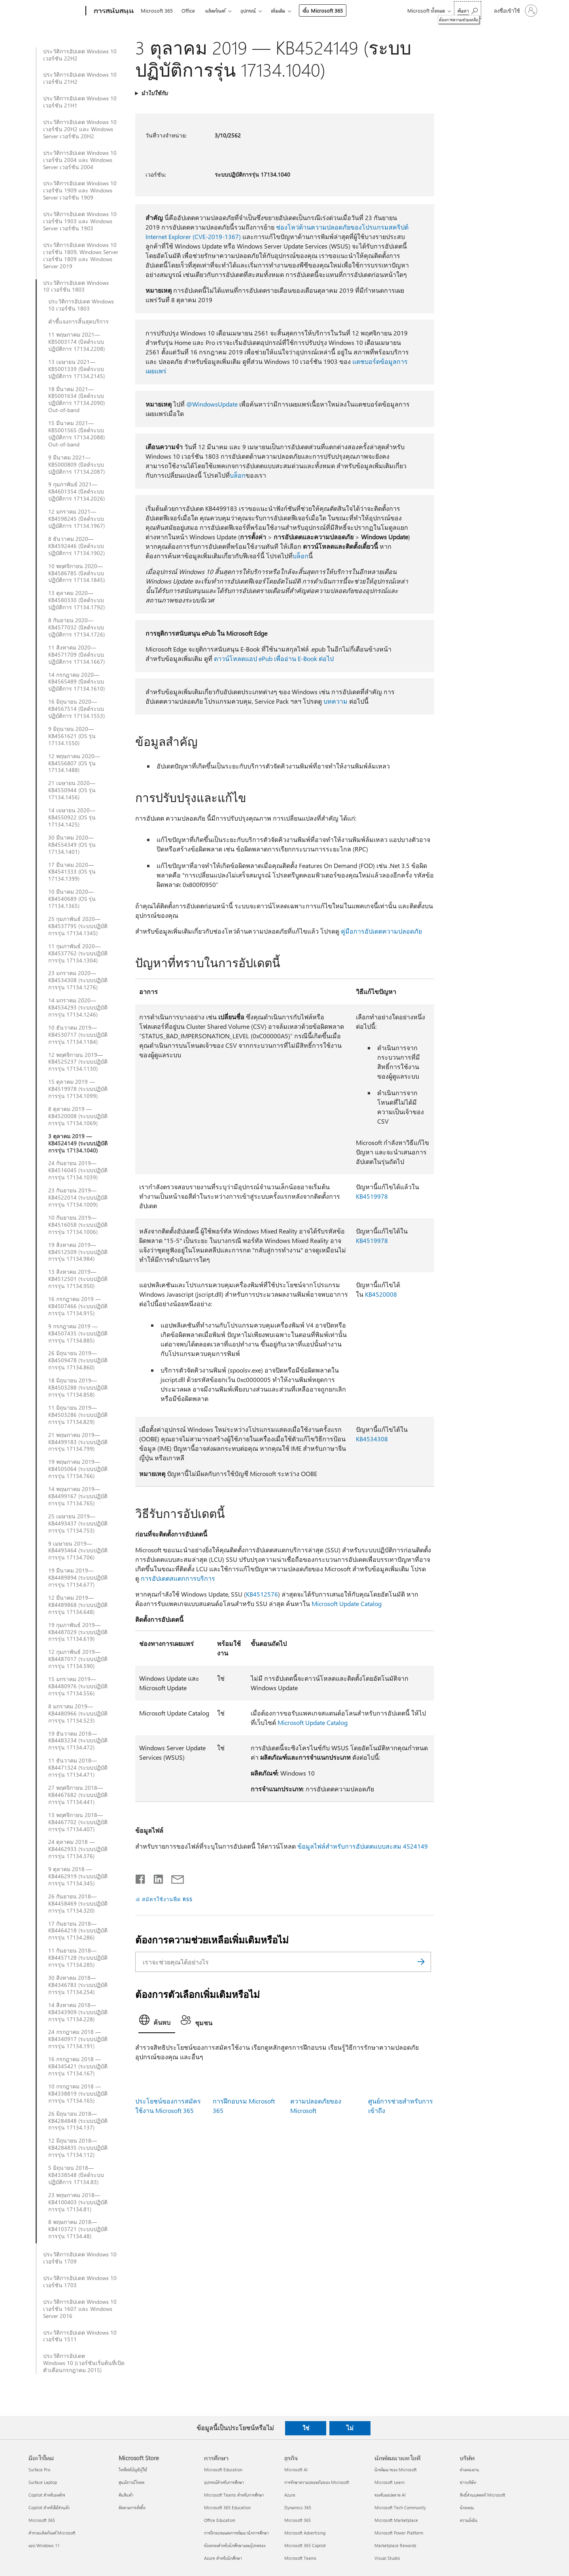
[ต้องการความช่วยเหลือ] (467, 10)
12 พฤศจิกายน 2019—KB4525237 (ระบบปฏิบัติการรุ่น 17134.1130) (78, 1062)
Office (188, 10)
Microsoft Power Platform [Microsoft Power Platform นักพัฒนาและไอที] (398, 2533)
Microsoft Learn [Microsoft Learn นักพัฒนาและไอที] (389, 2482)
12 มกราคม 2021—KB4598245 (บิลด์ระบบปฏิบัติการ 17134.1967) (76, 518)
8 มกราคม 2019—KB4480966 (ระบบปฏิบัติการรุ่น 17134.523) (78, 1713)
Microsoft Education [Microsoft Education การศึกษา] (223, 2469)
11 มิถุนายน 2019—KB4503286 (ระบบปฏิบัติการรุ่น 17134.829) (78, 1414)
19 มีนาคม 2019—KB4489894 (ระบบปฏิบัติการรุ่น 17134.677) (78, 1577)
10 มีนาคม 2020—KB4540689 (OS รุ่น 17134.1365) (72, 899)
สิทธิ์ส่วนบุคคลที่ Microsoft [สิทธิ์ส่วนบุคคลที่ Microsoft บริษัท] (482, 2495)
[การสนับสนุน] (113, 11)
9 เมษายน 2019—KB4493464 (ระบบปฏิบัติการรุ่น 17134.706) (78, 1550)
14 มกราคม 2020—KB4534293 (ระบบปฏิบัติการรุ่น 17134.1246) (78, 1007)
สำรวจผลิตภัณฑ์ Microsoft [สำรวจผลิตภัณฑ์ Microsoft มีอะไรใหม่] (52, 2533)
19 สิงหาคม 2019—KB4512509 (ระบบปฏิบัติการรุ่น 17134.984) (78, 1252)
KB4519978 (372, 1196)
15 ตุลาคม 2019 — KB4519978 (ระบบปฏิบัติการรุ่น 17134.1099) (78, 1089)
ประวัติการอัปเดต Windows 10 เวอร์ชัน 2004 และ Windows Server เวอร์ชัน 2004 (80, 160)
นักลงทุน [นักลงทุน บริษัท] (467, 2507)
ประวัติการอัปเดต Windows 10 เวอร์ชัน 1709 (80, 2258)
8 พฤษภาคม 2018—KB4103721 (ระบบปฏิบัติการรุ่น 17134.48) (78, 2229)
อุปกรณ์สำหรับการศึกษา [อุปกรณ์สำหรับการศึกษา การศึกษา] (224, 2482)
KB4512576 (262, 1594)
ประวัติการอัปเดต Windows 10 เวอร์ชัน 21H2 (80, 78)
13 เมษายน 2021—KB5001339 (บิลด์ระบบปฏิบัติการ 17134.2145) (76, 369)
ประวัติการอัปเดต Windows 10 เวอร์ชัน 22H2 (80, 55)
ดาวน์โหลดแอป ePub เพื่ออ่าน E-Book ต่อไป (274, 658)
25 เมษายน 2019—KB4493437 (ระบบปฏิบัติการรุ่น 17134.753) (78, 1523)
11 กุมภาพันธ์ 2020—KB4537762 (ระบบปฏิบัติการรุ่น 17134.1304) (78, 953)
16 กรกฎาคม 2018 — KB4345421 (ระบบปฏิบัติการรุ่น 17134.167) (78, 2066)
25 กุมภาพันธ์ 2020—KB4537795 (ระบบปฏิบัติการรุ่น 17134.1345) (78, 926)
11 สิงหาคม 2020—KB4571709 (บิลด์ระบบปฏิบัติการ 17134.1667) (76, 654)
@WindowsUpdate (212, 404)
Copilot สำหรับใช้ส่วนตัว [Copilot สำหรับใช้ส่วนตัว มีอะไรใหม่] (49, 2507)
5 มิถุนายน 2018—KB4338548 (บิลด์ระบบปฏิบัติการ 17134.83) (76, 2175)
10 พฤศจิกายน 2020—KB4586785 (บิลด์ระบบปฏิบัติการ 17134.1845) (76, 573)
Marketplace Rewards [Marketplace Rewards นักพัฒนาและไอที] (395, 2545)
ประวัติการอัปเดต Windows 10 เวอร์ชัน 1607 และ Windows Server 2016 (80, 2309)
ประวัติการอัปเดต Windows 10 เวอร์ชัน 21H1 (80, 102)
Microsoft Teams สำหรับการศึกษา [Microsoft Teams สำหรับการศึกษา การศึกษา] (234, 2495)
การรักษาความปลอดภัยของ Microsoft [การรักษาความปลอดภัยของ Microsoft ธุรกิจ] (316, 2482)
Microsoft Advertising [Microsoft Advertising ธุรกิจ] (304, 2533)
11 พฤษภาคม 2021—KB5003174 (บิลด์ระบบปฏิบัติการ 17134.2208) (76, 341)
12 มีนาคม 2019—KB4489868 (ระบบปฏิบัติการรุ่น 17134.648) (78, 1605)
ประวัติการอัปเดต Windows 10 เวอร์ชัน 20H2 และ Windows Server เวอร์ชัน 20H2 (80, 129)
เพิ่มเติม (278, 10)
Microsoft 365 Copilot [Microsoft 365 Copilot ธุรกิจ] (305, 2545)
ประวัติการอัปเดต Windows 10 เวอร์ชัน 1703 (80, 2282)
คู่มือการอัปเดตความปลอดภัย (381, 931)
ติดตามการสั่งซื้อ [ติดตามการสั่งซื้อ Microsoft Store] (132, 2507)
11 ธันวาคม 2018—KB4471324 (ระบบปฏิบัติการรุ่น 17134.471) (78, 1767)
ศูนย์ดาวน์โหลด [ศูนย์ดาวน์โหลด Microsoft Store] (131, 2482)
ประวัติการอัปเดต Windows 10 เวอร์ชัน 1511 (80, 2336)
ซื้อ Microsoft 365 (322, 10)
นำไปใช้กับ (154, 93)
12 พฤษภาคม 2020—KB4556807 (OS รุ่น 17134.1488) (74, 763)
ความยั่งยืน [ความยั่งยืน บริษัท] (469, 2520)
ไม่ (349, 2428)
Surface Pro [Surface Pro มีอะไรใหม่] (39, 2469)
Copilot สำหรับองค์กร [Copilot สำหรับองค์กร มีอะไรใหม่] (46, 2495)
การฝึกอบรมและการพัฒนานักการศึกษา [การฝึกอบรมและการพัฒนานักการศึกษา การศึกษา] (236, 2533)
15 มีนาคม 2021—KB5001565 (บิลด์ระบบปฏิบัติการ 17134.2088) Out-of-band (76, 434)
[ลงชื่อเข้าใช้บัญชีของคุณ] (515, 10)
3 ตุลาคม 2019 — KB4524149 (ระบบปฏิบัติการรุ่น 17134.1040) (78, 1143)
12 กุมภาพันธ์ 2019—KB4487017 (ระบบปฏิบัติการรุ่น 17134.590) (78, 1659)
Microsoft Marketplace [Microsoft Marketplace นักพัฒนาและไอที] (396, 2520)
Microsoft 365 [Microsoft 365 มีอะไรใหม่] (41, 2520)
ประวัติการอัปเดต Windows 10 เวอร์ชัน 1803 (76, 286)
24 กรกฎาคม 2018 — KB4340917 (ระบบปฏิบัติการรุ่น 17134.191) (78, 2039)
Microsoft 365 (157, 10)
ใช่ (305, 2428)
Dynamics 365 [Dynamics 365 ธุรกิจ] (297, 2507)
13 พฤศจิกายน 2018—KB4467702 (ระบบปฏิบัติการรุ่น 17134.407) (78, 1822)
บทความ (335, 701)
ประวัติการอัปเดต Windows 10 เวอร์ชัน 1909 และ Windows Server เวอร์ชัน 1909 (80, 190)
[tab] (156, 2022)
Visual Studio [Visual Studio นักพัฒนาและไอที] (387, 2558)
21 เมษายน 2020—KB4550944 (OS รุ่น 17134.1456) (72, 790)
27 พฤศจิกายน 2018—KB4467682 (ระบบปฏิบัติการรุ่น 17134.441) (78, 1795)
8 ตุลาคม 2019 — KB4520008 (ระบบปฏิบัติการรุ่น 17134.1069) (78, 1116)
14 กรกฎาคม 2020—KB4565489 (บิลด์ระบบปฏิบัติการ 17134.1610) (76, 682)
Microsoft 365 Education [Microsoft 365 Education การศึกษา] (227, 2507)
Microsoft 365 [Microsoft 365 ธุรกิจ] (297, 2520)
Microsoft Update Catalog (347, 1603)
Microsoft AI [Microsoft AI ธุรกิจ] (296, 2469)
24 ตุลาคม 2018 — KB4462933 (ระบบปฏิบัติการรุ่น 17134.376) (78, 1849)
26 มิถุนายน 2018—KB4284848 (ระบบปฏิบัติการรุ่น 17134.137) (78, 2121)
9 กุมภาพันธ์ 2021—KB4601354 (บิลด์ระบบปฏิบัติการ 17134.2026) (76, 491)
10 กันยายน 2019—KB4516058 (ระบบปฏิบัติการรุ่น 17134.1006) (78, 1224)
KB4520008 (381, 1294)
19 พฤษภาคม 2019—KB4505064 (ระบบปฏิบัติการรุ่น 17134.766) (78, 1469)
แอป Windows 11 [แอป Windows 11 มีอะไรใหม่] (44, 2545)
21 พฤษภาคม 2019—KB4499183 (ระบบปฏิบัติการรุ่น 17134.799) (78, 1442)
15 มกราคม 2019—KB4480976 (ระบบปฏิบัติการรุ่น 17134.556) (78, 1686)
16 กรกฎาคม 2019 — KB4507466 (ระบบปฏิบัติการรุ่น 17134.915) (78, 1306)
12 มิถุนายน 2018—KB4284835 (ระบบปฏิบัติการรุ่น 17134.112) (78, 2147)
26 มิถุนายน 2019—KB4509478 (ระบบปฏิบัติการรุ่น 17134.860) (78, 1360)
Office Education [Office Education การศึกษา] (219, 2520)
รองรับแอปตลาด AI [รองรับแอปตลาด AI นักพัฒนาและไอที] (390, 2495)
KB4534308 (372, 1439)
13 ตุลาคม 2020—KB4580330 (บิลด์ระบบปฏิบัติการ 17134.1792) (76, 600)
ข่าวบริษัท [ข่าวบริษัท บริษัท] (468, 2482)
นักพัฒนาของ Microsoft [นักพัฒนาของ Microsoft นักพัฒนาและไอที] (395, 2469)
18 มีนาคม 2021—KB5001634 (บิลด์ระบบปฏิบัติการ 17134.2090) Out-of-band (76, 400)
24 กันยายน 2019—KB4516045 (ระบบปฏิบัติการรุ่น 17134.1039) (78, 1170)
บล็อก (238, 475)
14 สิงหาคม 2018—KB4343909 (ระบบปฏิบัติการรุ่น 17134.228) (78, 2012)
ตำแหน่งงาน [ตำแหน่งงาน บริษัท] (469, 2469)
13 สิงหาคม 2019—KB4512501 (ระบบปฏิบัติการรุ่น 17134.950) (78, 1279)
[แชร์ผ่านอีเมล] (174, 1877)
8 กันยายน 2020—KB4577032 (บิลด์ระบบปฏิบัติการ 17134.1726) (76, 627)
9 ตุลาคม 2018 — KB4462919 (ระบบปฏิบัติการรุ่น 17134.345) (78, 1876)
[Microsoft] (55, 11)
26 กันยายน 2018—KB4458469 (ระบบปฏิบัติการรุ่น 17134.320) (78, 1903)
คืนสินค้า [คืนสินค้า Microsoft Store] (126, 2495)
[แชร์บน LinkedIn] (155, 1877)
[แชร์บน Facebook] (140, 1877)
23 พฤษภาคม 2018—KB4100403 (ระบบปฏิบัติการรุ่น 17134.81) (78, 2202)
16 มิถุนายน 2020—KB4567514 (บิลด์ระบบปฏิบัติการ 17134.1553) (76, 708)
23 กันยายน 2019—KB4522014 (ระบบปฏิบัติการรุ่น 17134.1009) (78, 1197)
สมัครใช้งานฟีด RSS (167, 1899)
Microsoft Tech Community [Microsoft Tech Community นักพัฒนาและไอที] (400, 2507)
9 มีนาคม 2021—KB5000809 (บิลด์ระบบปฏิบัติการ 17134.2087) (76, 464)
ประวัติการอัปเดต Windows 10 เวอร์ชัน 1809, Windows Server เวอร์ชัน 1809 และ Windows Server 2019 (80, 255)
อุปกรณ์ (248, 10)
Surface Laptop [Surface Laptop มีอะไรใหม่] (42, 2482)
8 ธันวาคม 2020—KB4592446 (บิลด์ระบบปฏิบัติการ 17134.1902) (76, 546)
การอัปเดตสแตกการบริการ (178, 1578)
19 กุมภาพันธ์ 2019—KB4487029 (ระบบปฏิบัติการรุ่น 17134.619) (78, 1632)
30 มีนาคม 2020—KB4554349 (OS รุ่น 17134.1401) (72, 844)
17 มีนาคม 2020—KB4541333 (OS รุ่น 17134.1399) (72, 872)
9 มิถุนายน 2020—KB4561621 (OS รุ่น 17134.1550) (72, 736)
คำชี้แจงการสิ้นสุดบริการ (78, 321)
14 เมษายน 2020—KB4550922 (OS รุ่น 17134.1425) (72, 817)
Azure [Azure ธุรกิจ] (289, 2495)
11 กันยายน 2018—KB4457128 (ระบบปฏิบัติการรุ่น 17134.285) (78, 1957)
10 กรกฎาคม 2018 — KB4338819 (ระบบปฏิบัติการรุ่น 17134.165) (78, 2093)
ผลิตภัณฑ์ (215, 10)
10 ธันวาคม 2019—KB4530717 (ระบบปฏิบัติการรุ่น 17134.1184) (78, 1034)
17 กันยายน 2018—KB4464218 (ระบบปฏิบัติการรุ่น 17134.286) (78, 1930)
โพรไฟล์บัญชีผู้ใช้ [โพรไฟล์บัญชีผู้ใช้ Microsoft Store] (133, 2469)
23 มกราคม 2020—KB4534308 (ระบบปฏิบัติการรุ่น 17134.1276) (78, 980)
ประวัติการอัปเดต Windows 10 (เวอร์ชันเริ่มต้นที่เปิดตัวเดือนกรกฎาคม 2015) (84, 2363)
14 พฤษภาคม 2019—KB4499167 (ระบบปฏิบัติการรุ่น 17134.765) (78, 1496)
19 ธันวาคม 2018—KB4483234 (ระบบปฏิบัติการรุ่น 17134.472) (78, 1740)
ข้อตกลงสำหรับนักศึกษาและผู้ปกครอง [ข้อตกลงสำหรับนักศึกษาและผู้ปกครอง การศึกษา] (234, 2545)
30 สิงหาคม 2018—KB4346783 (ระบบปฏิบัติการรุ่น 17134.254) (78, 1985)
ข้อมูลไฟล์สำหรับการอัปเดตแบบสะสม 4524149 (362, 1846)
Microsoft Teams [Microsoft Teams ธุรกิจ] (300, 2558)
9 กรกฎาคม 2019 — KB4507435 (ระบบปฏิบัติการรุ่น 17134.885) (78, 1333)
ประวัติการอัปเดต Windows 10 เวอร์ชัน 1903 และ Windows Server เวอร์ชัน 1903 (80, 221)
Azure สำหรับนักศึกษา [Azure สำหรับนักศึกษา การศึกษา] (223, 2558)
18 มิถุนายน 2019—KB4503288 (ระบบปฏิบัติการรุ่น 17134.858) (78, 1387)
